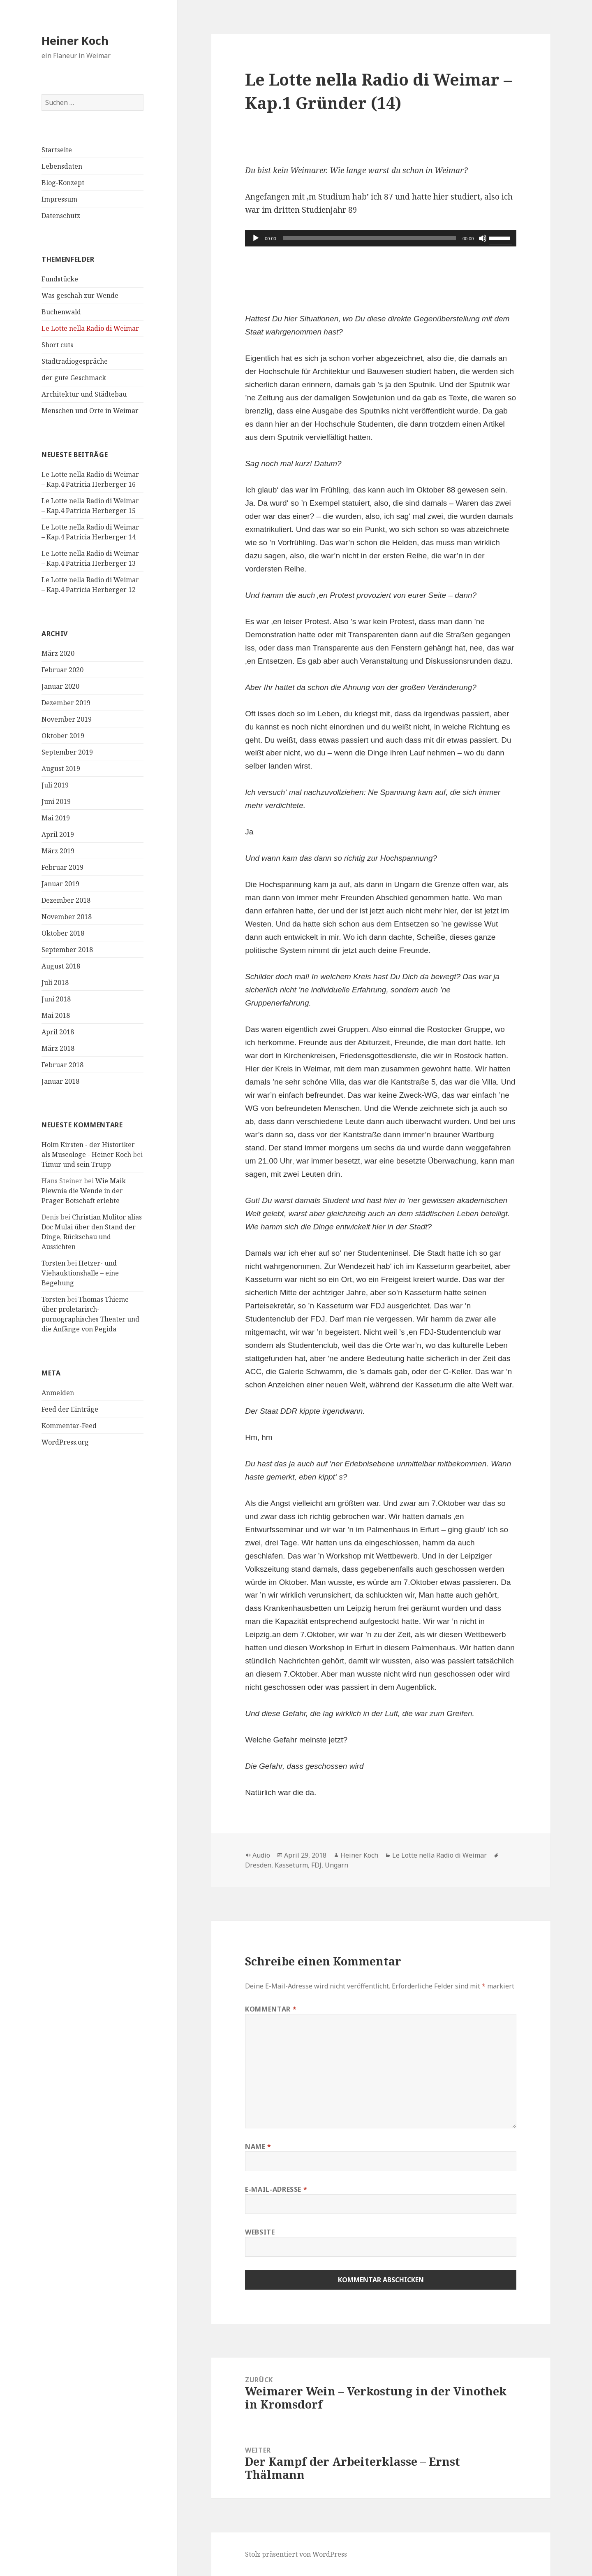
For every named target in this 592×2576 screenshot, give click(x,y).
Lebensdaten (62, 166)
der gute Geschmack (74, 377)
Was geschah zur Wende (80, 295)
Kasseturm (291, 1865)
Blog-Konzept (63, 182)
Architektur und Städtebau (84, 394)
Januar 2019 (60, 883)
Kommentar (270, 2009)
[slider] (369, 238)
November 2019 (67, 719)
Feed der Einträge (70, 1409)
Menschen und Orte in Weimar (90, 410)
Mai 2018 (56, 1015)
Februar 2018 (62, 1064)
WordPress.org (65, 1442)
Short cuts (57, 344)
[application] (380, 238)
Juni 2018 (56, 998)
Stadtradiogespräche (75, 361)
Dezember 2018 (66, 900)
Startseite (57, 149)
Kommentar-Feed (69, 1425)
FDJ (316, 1865)
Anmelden (58, 1392)
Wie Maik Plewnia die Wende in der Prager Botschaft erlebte (84, 1190)
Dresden (258, 1865)
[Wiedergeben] (256, 238)
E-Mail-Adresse (276, 2189)
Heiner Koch (75, 40)
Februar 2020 (62, 669)
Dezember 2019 (66, 702)
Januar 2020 (60, 686)
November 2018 (67, 916)
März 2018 (58, 1048)
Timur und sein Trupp (76, 1164)
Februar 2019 (62, 867)
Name (258, 2146)
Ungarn (336, 1865)
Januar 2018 (60, 1081)
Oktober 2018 (63, 933)
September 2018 (67, 949)
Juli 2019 (55, 785)
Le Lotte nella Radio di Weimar (90, 328)
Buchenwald (61, 311)
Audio (261, 1855)
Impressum (59, 199)
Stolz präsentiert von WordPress (296, 2554)
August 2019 (61, 768)
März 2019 (58, 850)
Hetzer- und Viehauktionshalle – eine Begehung (80, 1273)
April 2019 (58, 834)
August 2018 (61, 966)
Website (260, 2232)
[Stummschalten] (483, 238)
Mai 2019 (56, 817)
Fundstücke (60, 278)
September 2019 (67, 752)
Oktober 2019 (63, 735)
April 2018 (58, 1031)
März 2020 (58, 653)
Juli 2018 (55, 982)
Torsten (53, 1263)
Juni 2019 (56, 801)
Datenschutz (61, 215)
